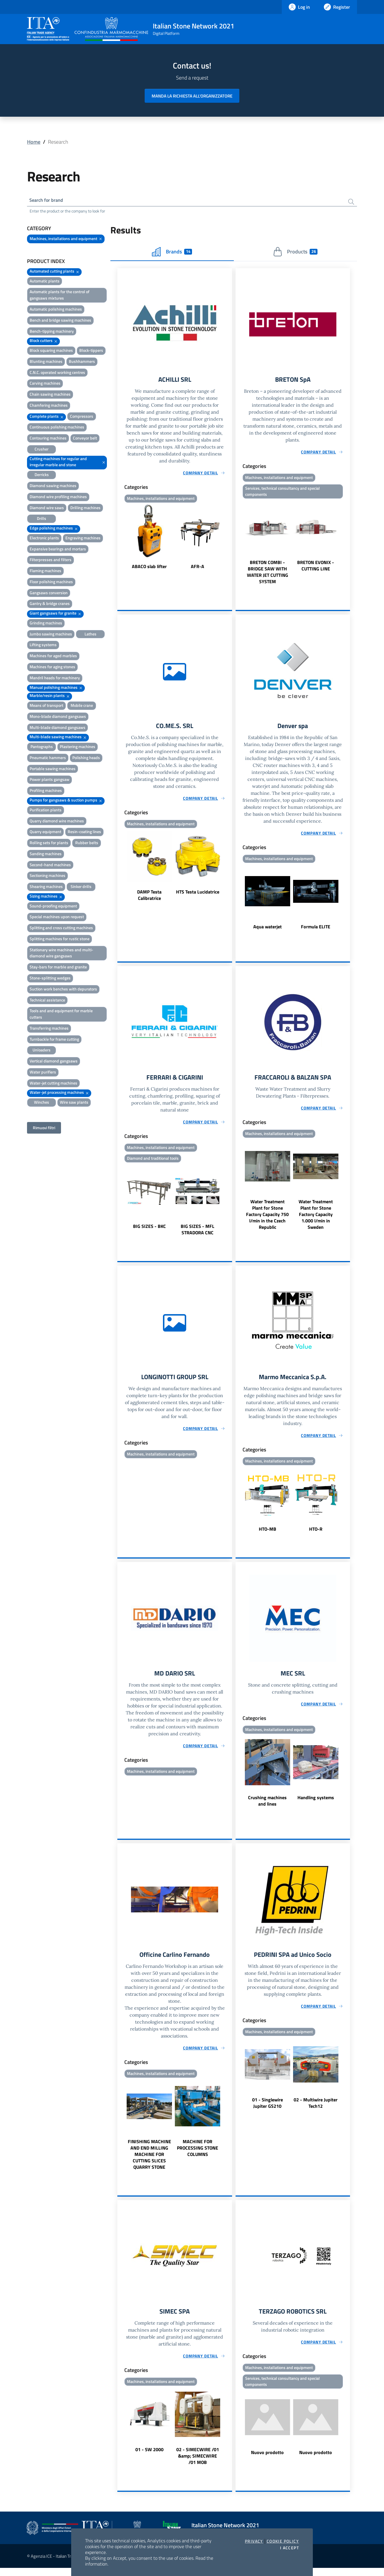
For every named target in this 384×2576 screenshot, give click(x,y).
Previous (120, 539)
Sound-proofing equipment (53, 907)
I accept (289, 2548)
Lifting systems (43, 646)
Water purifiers (43, 1073)
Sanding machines (46, 855)
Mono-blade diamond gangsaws (58, 717)
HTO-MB (267, 1534)
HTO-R (315, 1534)
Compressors (81, 417)
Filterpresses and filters (50, 561)
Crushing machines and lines (267, 1807)
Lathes (90, 635)
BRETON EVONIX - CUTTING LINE (315, 568)
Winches (41, 1103)
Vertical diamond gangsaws (54, 1062)
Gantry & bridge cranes (50, 605)
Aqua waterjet (267, 930)
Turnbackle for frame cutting (54, 1040)
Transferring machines (49, 1029)
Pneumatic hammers (48, 759)
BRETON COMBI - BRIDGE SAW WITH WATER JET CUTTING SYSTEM (267, 574)
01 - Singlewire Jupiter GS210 (267, 2110)
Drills (41, 520)
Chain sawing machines (50, 395)
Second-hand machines (50, 866)
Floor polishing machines (51, 583)
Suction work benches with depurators (63, 990)
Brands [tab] (172, 252)
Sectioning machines (47, 877)
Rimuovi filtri (44, 1129)
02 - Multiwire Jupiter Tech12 (316, 2110)
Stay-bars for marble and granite (58, 968)
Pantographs (41, 748)
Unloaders (42, 1051)
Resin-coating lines (84, 833)
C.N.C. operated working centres (57, 373)
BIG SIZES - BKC (149, 1230)
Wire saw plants (74, 1103)
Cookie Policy (283, 2541)
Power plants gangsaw (49, 781)
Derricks (42, 476)
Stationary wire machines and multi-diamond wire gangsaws (61, 954)
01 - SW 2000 (149, 2457)
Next (229, 539)
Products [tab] (295, 252)
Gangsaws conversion (49, 594)
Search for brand (48, 201)
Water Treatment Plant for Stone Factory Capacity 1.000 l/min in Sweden (316, 1218)
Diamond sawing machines (53, 487)
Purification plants (46, 811)
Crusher (42, 450)
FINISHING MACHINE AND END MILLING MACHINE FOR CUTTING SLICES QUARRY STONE (149, 2161)
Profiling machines (46, 791)
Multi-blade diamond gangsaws (57, 728)
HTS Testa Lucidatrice (197, 895)
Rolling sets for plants (49, 844)
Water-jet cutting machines (53, 1084)
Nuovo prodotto (267, 2461)
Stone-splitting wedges (50, 979)
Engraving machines (83, 539)
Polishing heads (86, 759)
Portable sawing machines (53, 770)
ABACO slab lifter (149, 568)
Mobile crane (82, 706)
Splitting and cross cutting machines (61, 929)
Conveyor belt (85, 439)
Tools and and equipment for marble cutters (61, 1015)
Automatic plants (45, 282)
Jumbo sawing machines (51, 635)
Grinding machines (46, 624)
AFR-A (197, 568)
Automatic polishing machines (56, 310)
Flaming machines (45, 572)
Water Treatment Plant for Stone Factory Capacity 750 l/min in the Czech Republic (267, 1218)
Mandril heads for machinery (55, 679)
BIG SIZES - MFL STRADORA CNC (197, 1234)
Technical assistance (47, 1001)
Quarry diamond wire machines (57, 822)
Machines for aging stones (52, 668)
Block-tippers (91, 351)
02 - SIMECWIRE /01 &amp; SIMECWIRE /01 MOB (197, 2464)
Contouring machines (48, 439)
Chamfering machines (49, 406)
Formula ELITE (315, 930)
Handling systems (315, 1803)
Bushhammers (82, 362)
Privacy (254, 2541)
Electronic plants (44, 539)
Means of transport (46, 706)
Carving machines (45, 384)
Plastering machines (77, 748)
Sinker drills (81, 888)
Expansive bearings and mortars (58, 550)
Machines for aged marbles (53, 657)
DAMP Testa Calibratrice (149, 898)
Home (33, 142)
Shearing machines (46, 888)
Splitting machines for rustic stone (59, 940)
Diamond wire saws (47, 509)
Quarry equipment (45, 833)
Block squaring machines (51, 351)
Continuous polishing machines (57, 428)
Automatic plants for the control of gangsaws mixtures (59, 296)
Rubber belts (86, 844)
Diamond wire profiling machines (58, 498)
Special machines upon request (57, 918)
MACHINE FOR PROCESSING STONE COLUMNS (197, 2155)
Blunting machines (46, 362)
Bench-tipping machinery (52, 332)
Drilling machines (85, 509)
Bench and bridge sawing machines (60, 321)
